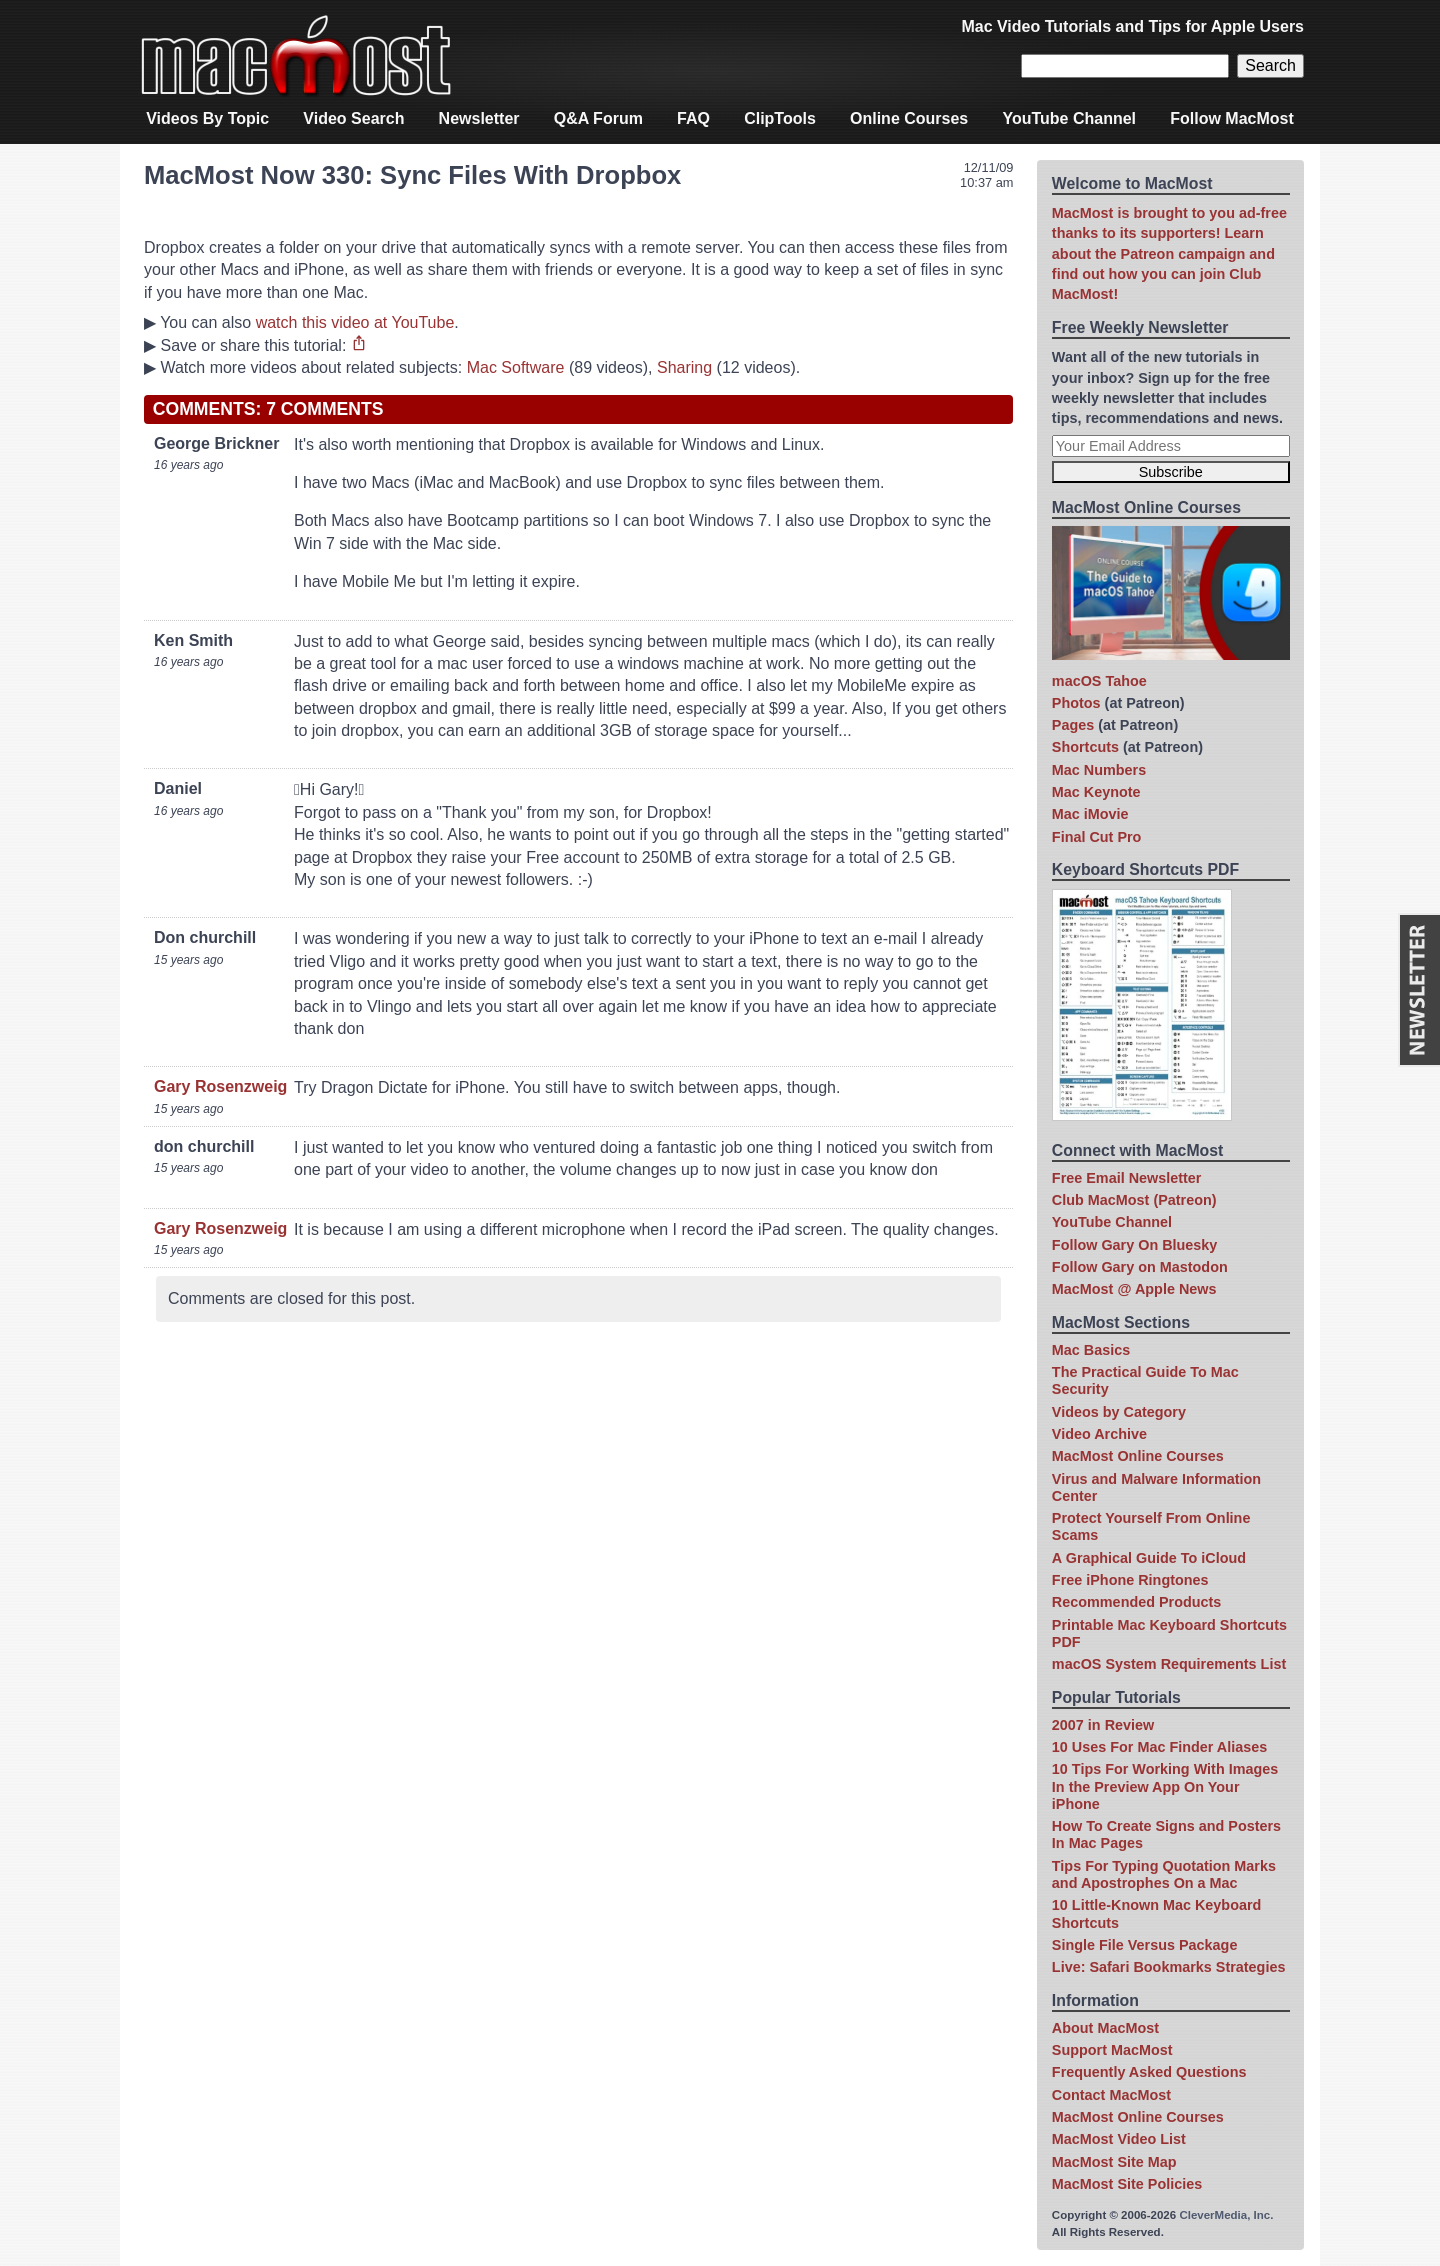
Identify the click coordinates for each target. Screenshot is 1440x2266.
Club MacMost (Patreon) (1134, 1200)
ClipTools (780, 118)
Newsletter (479, 118)
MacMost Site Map (1114, 2162)
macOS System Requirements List (1169, 1664)
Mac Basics (1091, 1350)
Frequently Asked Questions (1149, 2072)
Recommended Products (1137, 1602)
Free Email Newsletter (1127, 1178)
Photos (1076, 703)
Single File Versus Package (1145, 1945)
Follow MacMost (1232, 118)
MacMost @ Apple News (1134, 1289)
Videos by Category (1119, 1412)
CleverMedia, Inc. (1226, 2215)
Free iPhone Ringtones (1130, 1580)
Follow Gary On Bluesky (1135, 1245)
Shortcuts (1085, 747)
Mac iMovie (1090, 814)
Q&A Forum (598, 118)
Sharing (684, 367)
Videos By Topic (207, 118)
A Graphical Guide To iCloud (1149, 1558)
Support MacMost (1112, 2050)
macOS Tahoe (1099, 681)
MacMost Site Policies (1127, 2184)
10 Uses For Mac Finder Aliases (1159, 1747)
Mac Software (516, 367)
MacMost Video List (1119, 2139)
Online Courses (909, 118)
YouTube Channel (1069, 118)
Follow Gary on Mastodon (1140, 1267)
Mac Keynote (1096, 792)
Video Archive (1099, 1434)
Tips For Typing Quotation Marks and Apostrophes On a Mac (1164, 1874)
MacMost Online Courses (1138, 1456)
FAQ (693, 118)
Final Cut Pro (1097, 837)
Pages (1073, 725)
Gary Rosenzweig (220, 1086)
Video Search (353, 118)
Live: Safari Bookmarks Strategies (1169, 1967)
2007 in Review (1103, 1725)
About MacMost (1105, 2028)
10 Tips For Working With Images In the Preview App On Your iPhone (1165, 1786)
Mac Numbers (1099, 770)
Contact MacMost (1111, 2095)
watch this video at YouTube (355, 322)
